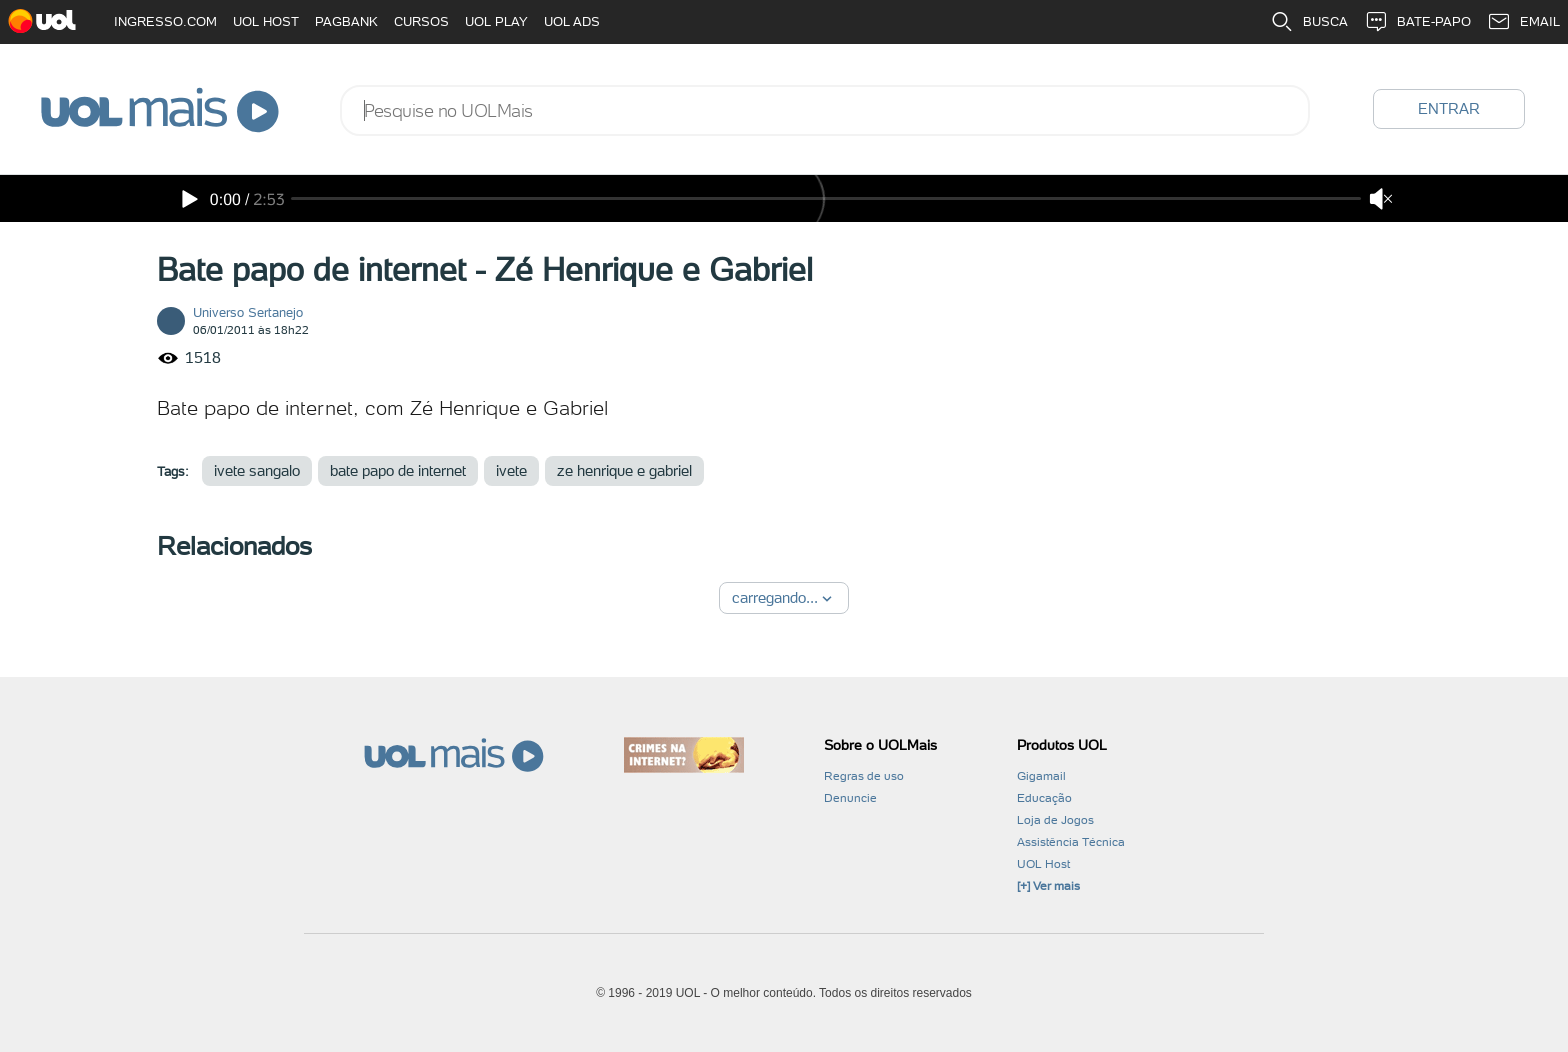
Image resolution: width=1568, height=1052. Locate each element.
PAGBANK (346, 21)
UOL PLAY (496, 21)
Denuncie (850, 798)
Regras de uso (864, 776)
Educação (1044, 798)
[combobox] (825, 110)
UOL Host (1043, 864)
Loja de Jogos (1055, 820)
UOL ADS (572, 21)
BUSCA (1309, 22)
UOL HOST (266, 21)
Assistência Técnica (1071, 842)
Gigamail (1041, 776)
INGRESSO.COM (165, 21)
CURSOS (421, 21)
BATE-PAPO (1417, 22)
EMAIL (1523, 22)
